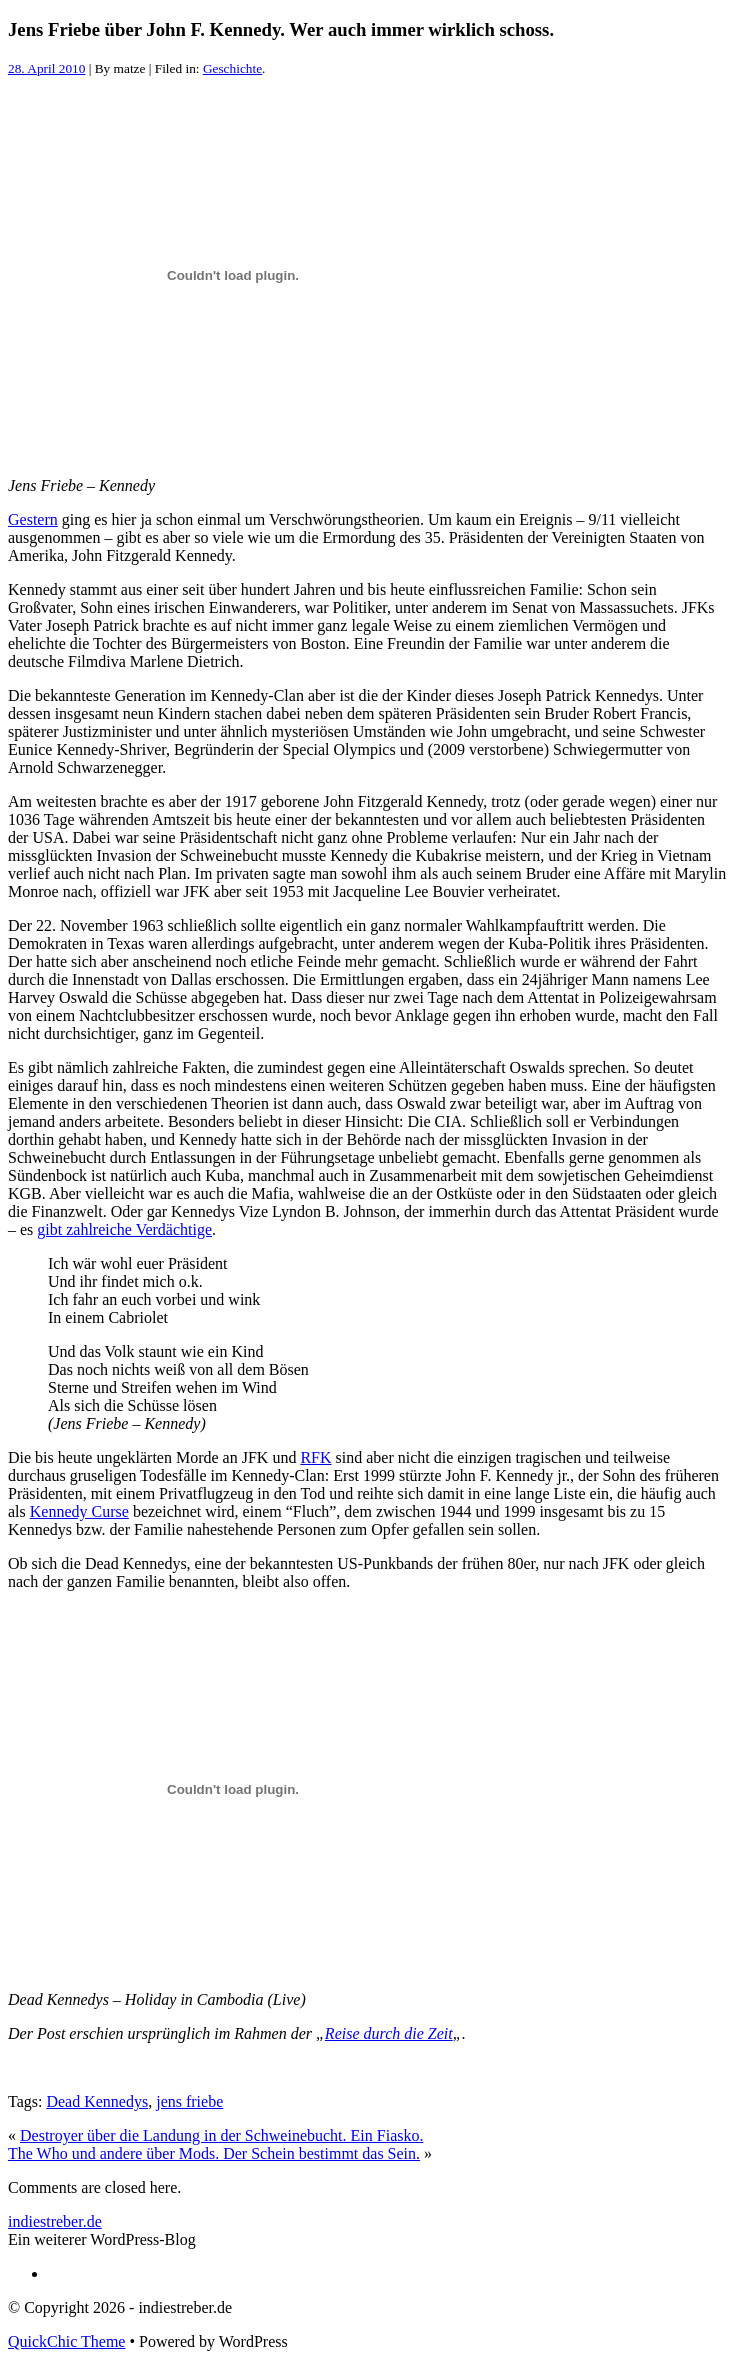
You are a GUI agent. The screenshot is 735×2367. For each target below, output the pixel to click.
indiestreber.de (55, 2221)
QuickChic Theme (66, 2341)
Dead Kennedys (97, 2101)
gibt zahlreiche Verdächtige (124, 1229)
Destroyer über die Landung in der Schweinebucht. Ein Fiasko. (221, 2135)
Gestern (33, 519)
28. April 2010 (46, 68)
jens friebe (189, 2101)
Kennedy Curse (79, 1511)
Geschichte (232, 68)
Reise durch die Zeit (389, 2033)
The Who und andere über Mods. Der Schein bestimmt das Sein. (214, 2153)
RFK (315, 1457)
